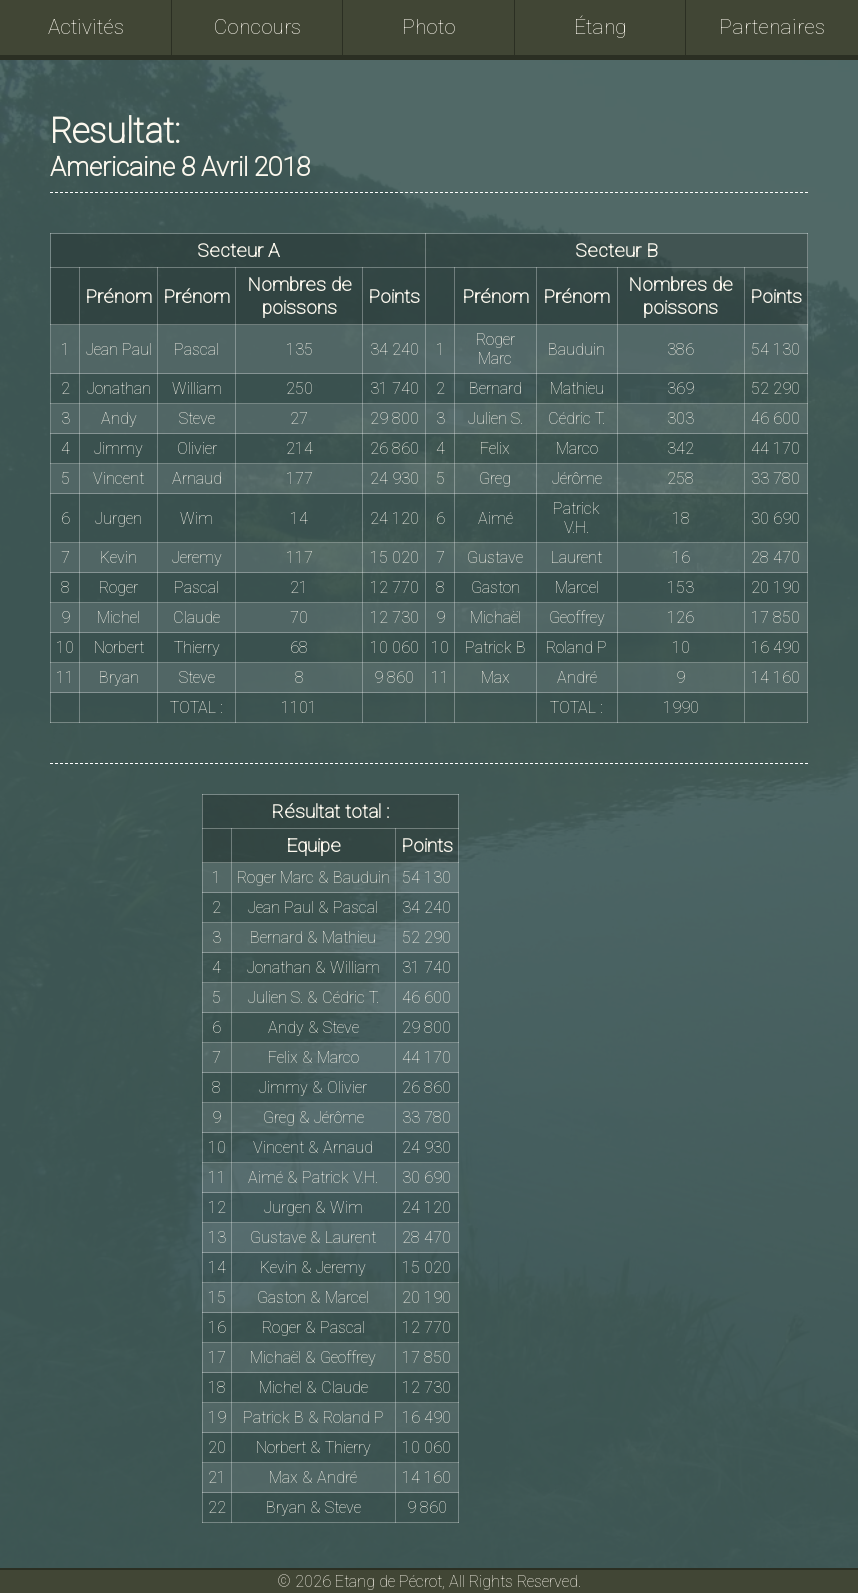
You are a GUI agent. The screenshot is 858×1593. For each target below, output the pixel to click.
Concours (257, 27)
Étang (600, 27)
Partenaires (772, 27)
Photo (429, 27)
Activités (86, 27)
